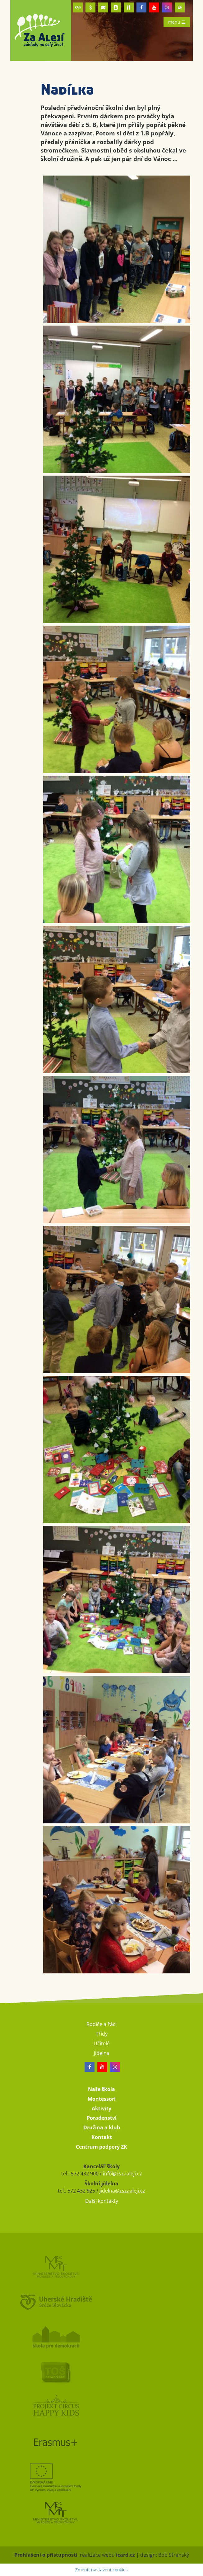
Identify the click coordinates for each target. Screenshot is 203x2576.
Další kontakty (101, 2201)
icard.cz (125, 2554)
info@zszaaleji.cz (122, 2173)
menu (176, 22)
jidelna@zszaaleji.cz (122, 2190)
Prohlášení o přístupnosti (45, 2554)
